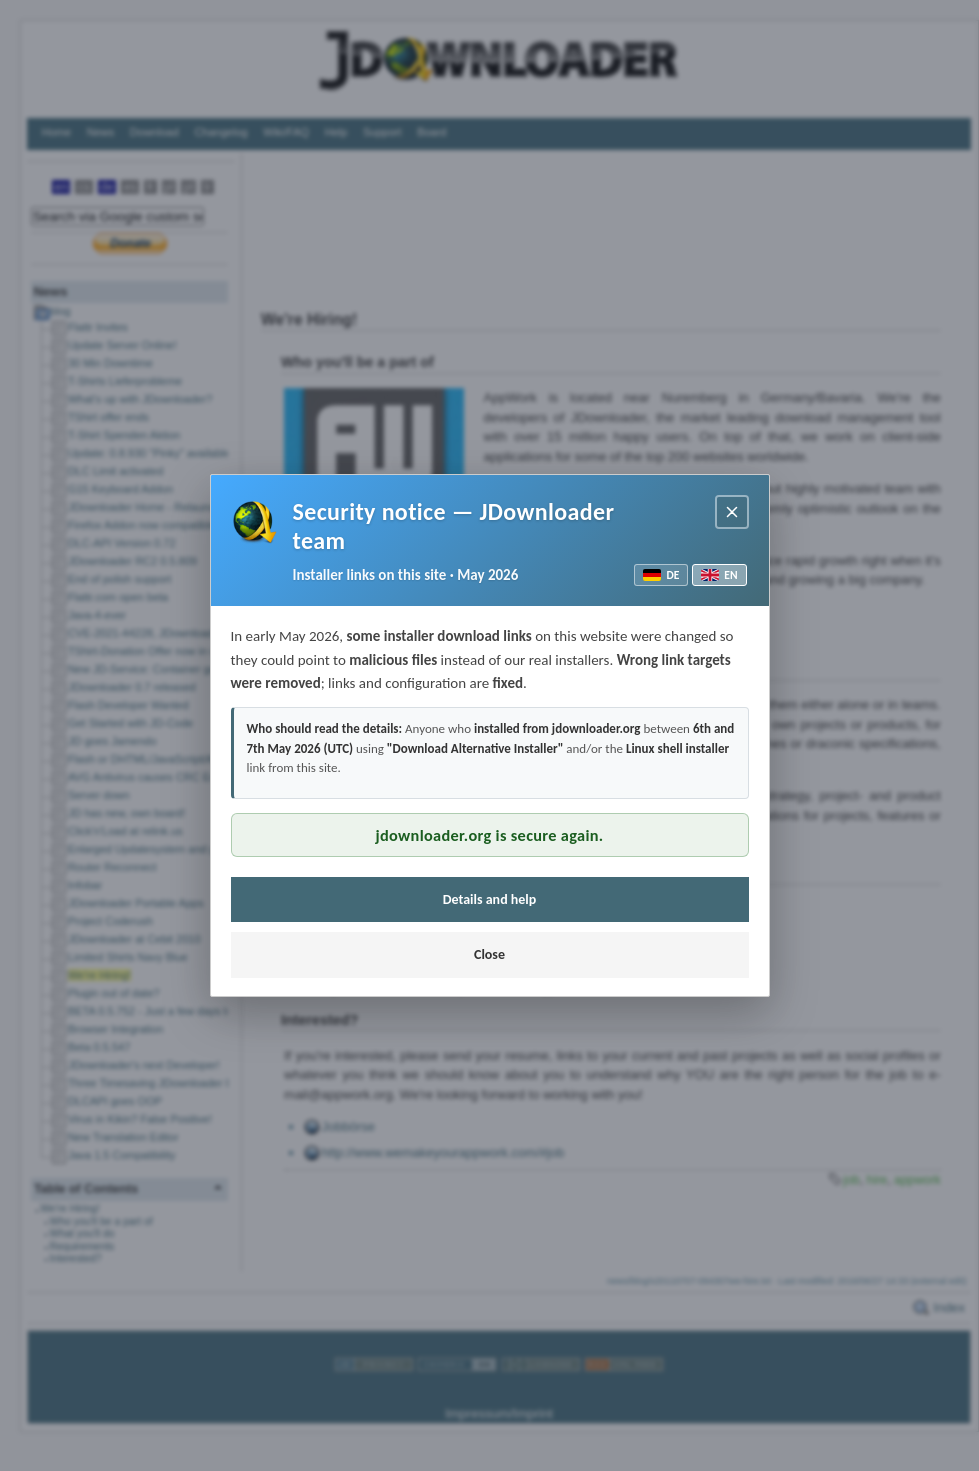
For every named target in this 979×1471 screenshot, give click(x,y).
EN (719, 575)
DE (661, 575)
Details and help (490, 899)
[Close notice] (732, 512)
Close (489, 954)
